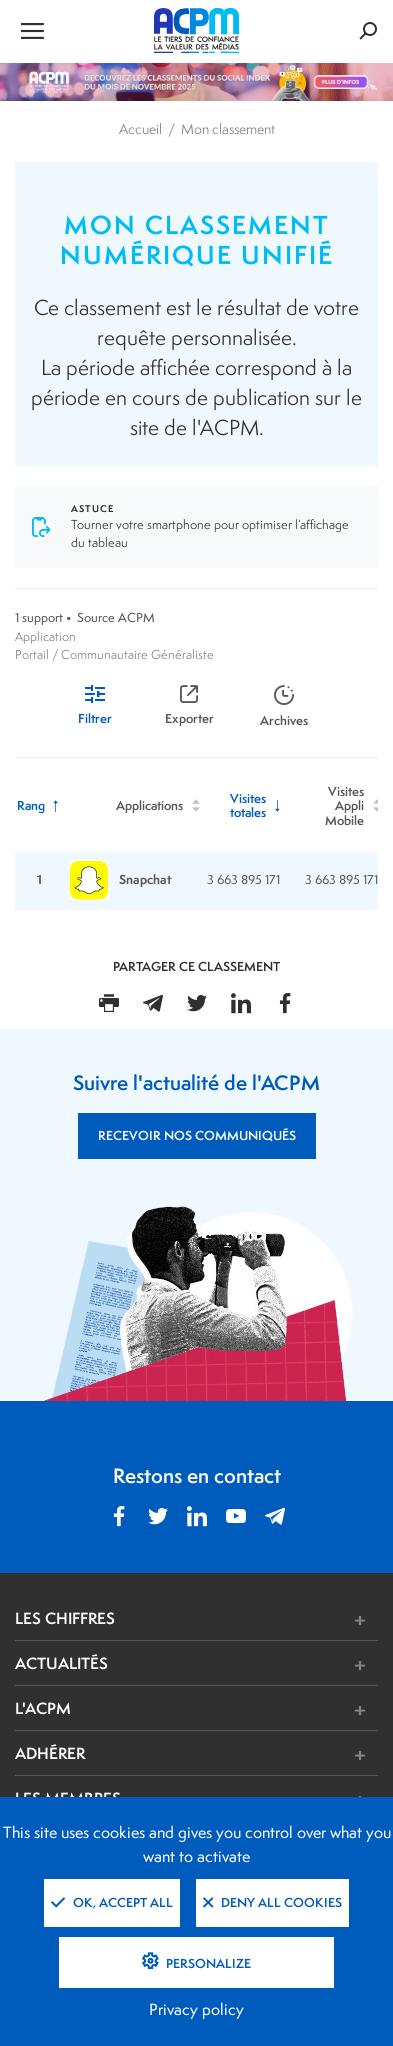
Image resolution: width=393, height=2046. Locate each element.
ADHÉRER (50, 1753)
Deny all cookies (272, 1902)
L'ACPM (43, 1708)
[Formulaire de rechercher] (317, 30)
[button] (272, 1620)
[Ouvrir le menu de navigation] (75, 30)
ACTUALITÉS (61, 1663)
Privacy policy (196, 2009)
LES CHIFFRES (65, 1618)
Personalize (207, 1963)
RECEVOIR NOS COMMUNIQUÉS (197, 1135)
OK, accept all (112, 1902)
